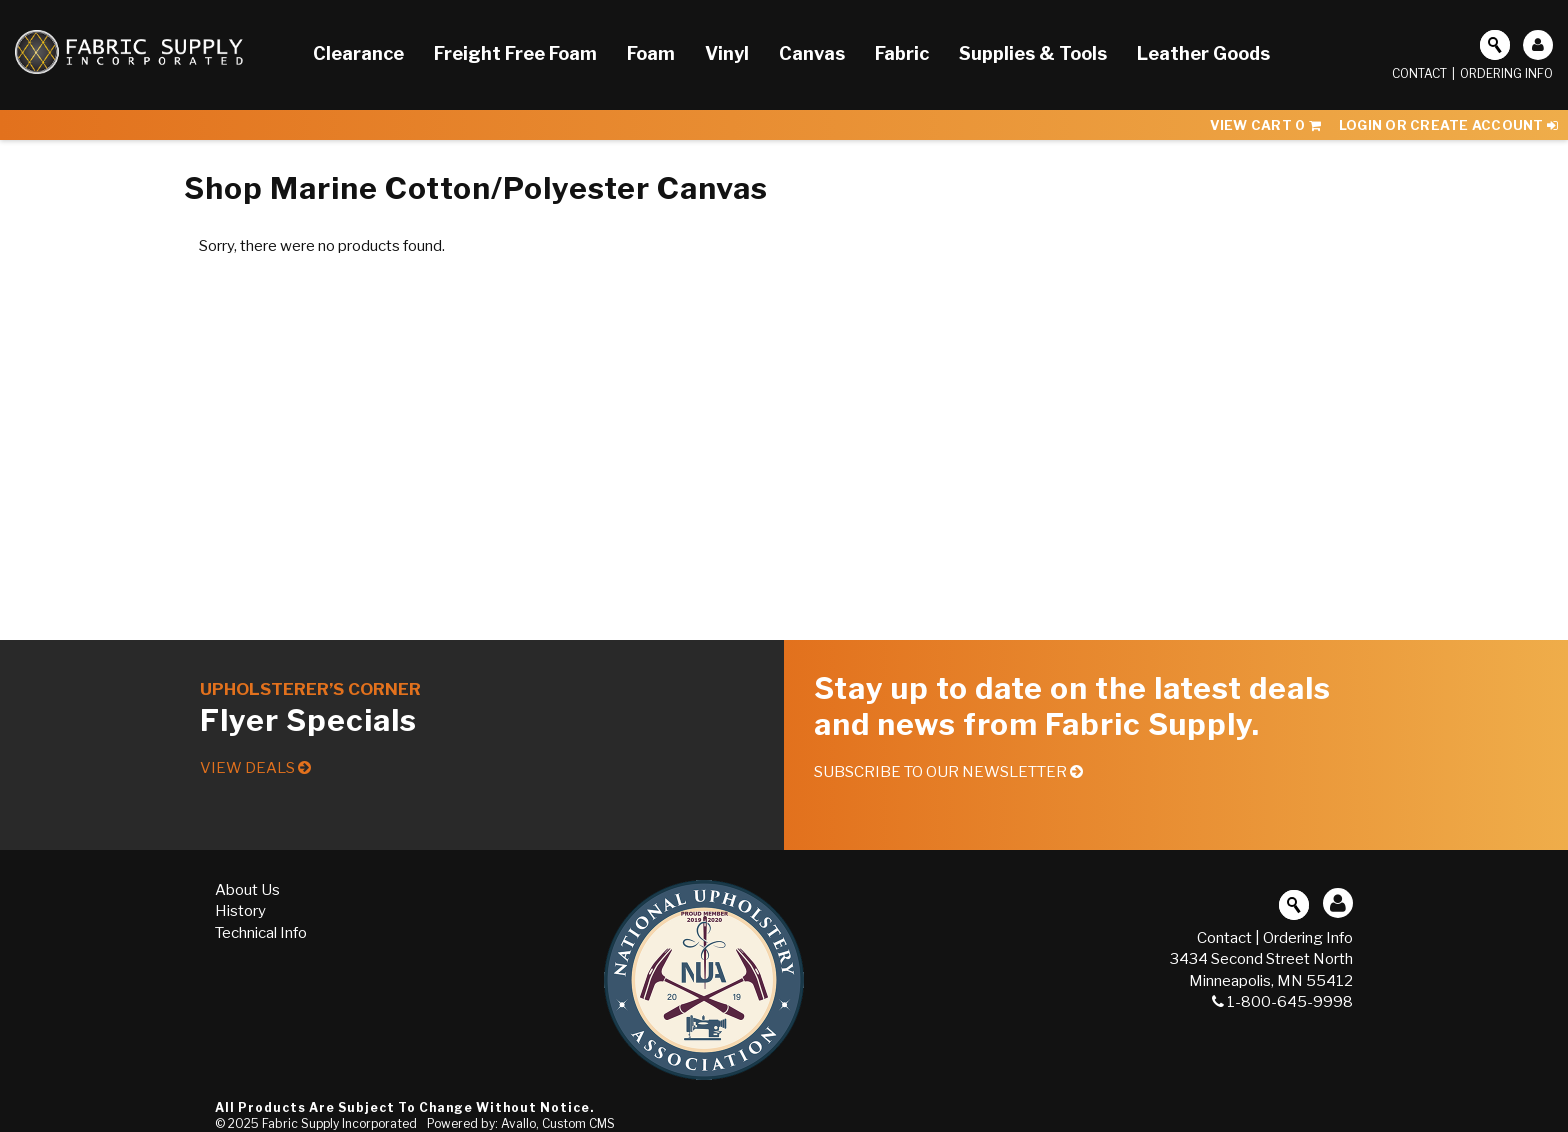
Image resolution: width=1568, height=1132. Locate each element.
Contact (1419, 73)
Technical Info (261, 933)
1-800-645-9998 (1282, 1002)
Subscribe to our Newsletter (948, 772)
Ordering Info (1506, 73)
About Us (247, 890)
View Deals (255, 768)
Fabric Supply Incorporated (339, 1123)
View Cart (1265, 125)
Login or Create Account (1448, 125)
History (240, 911)
